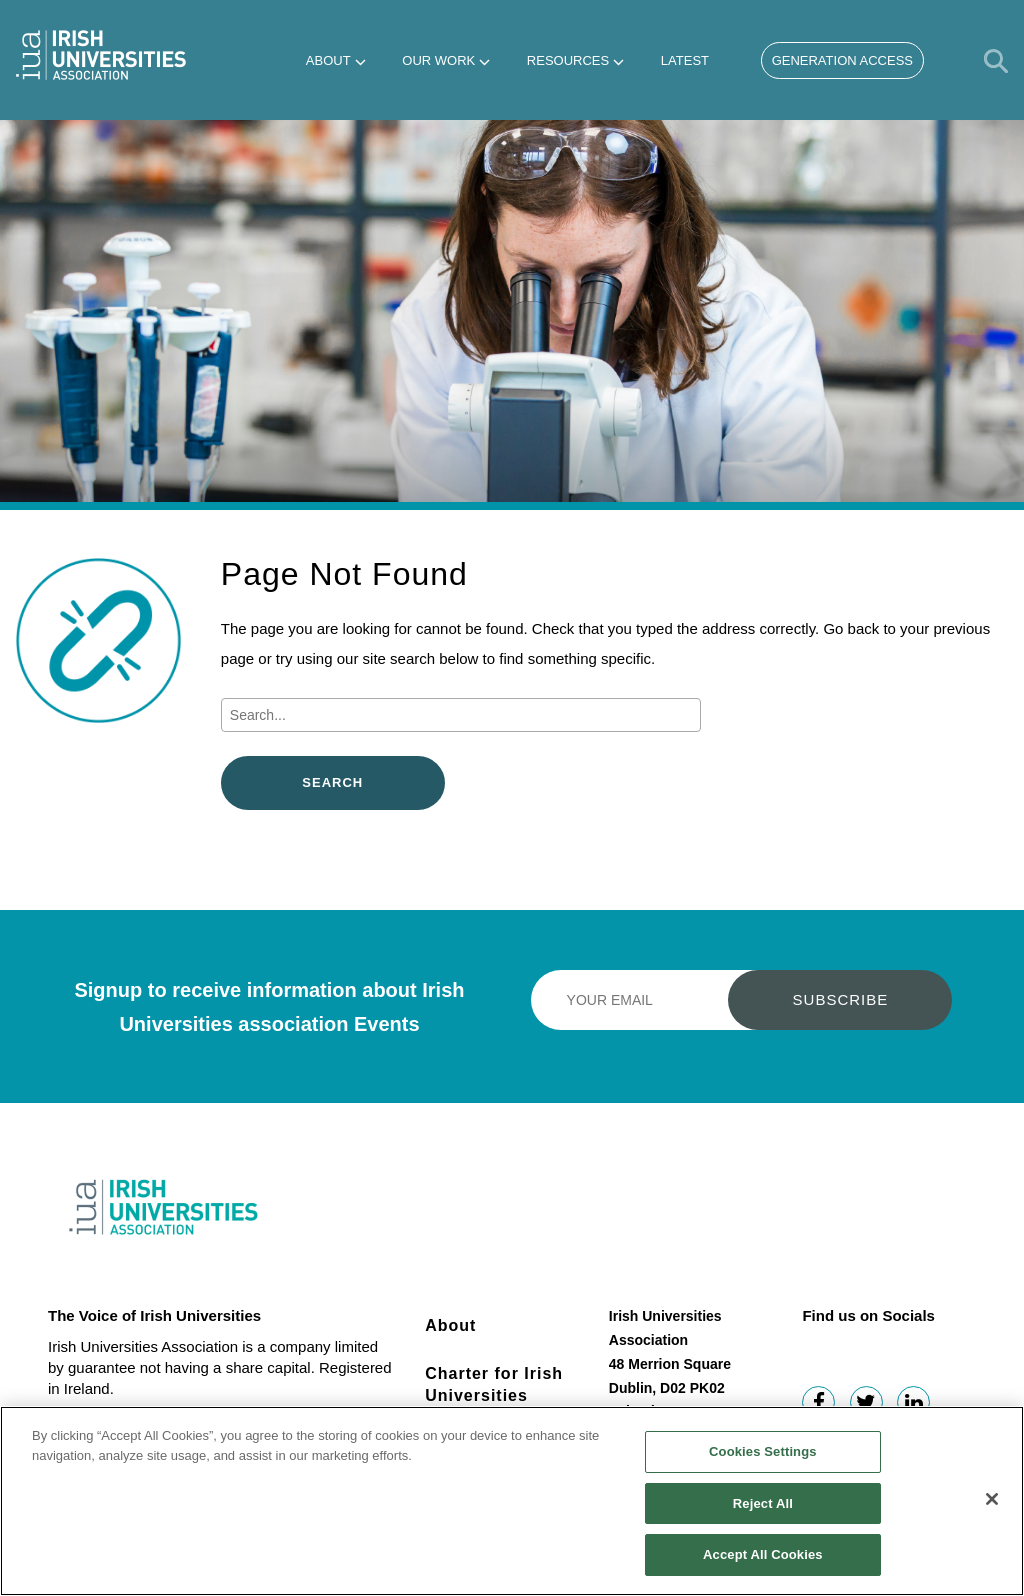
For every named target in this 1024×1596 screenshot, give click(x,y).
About (328, 60)
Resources (568, 60)
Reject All (763, 1511)
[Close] (992, 1507)
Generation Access (842, 60)
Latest (685, 60)
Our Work (438, 60)
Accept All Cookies (763, 1563)
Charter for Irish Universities (494, 1384)
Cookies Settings (763, 1459)
